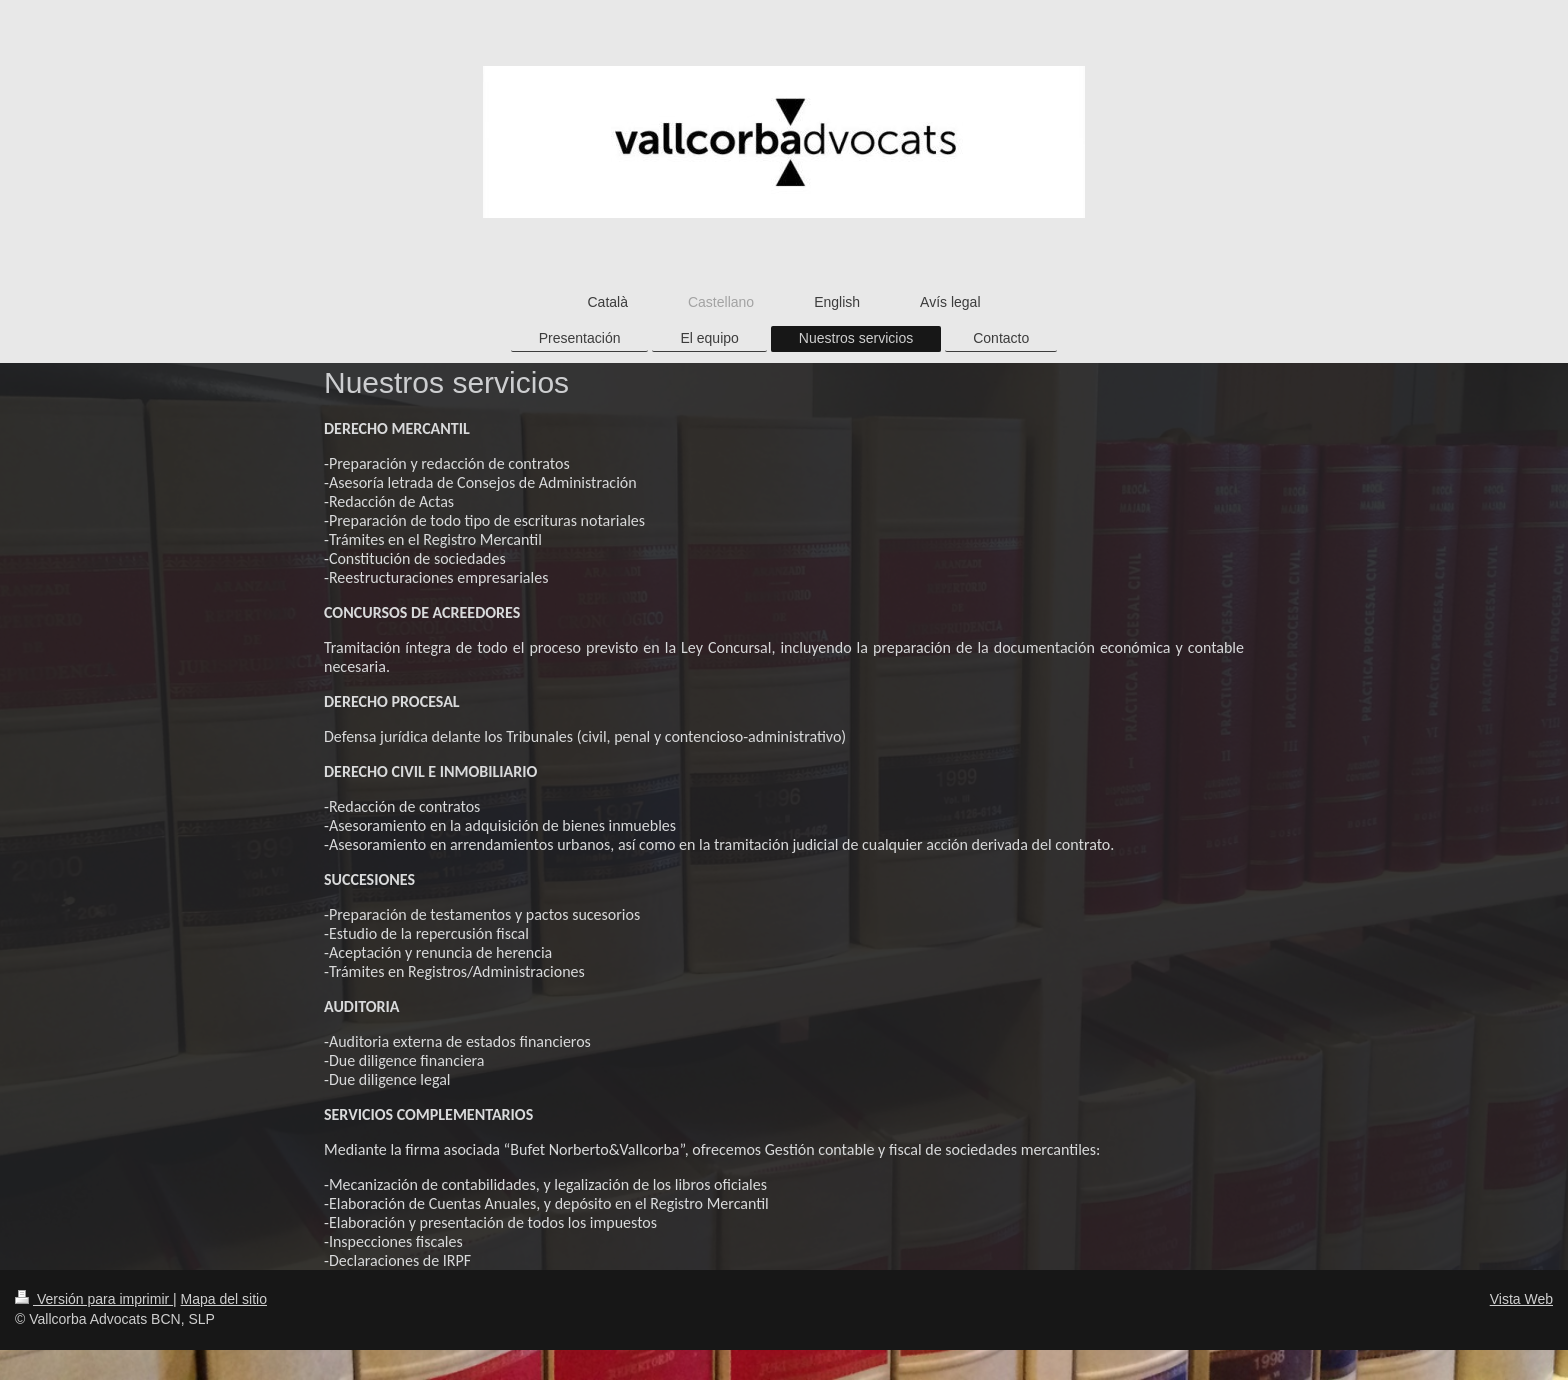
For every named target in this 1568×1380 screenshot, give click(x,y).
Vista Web (1521, 1299)
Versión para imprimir (94, 1299)
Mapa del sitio (224, 1299)
